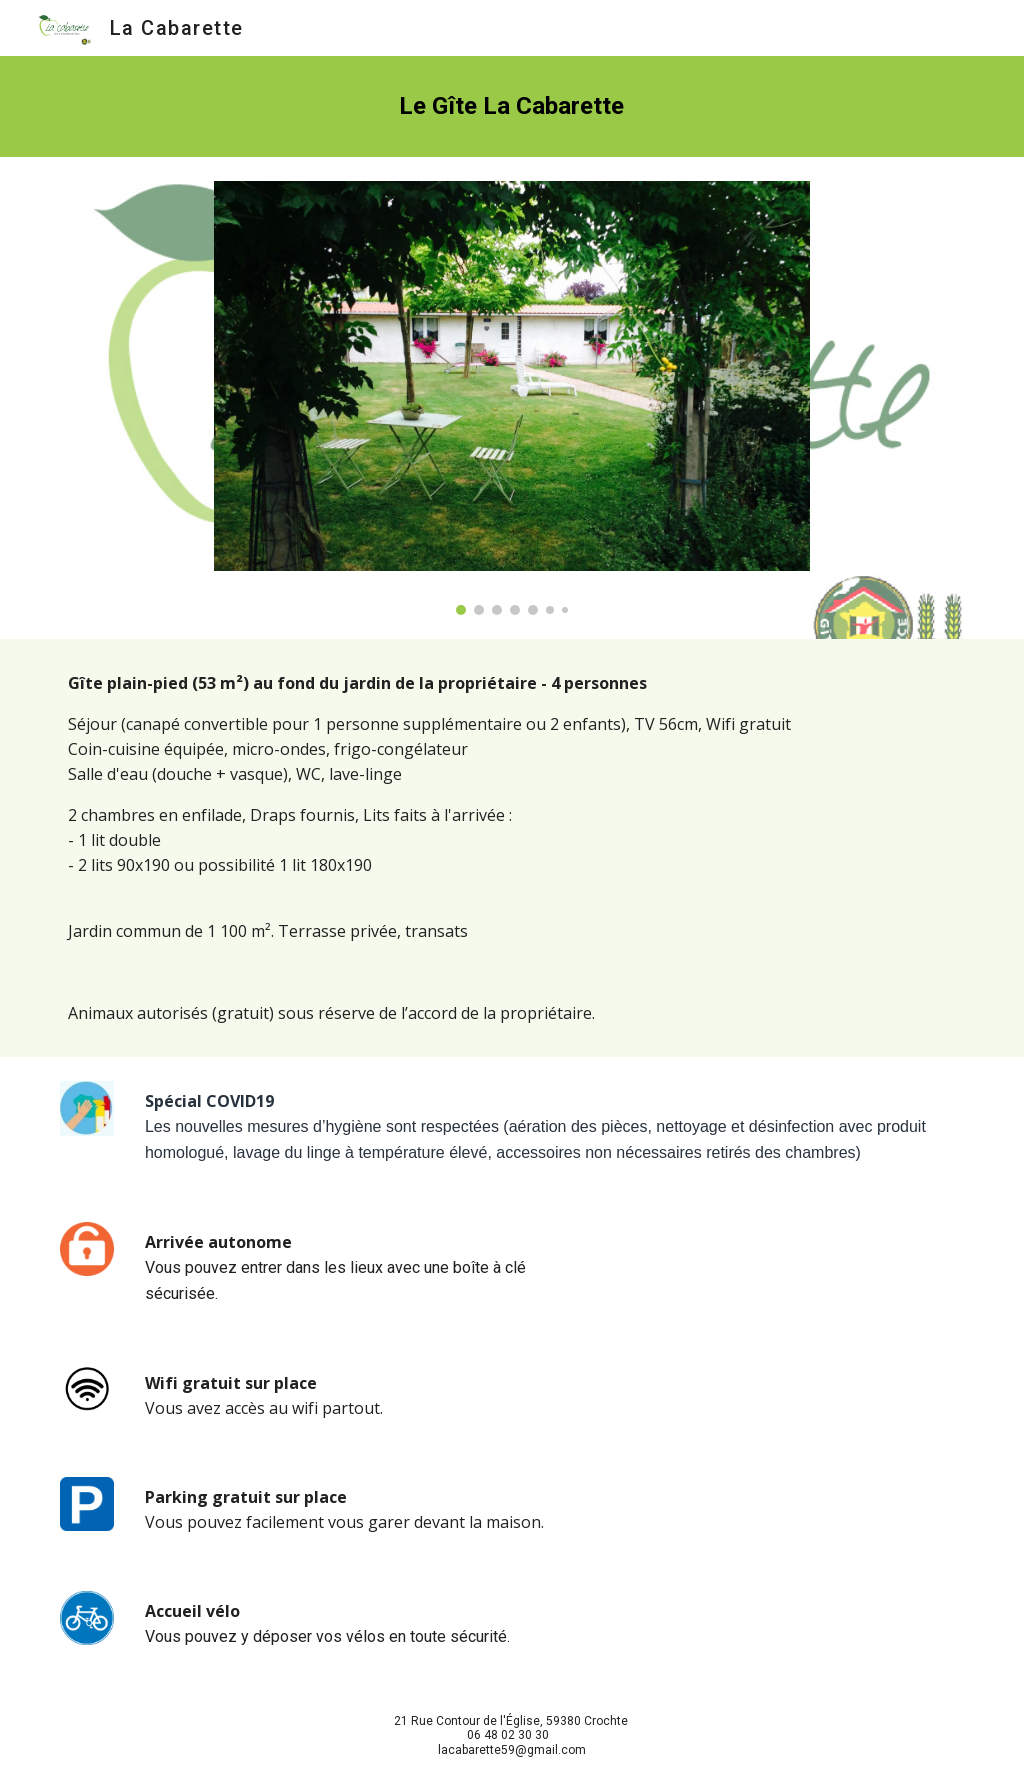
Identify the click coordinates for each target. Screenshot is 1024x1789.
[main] (511, 106)
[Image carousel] (511, 398)
